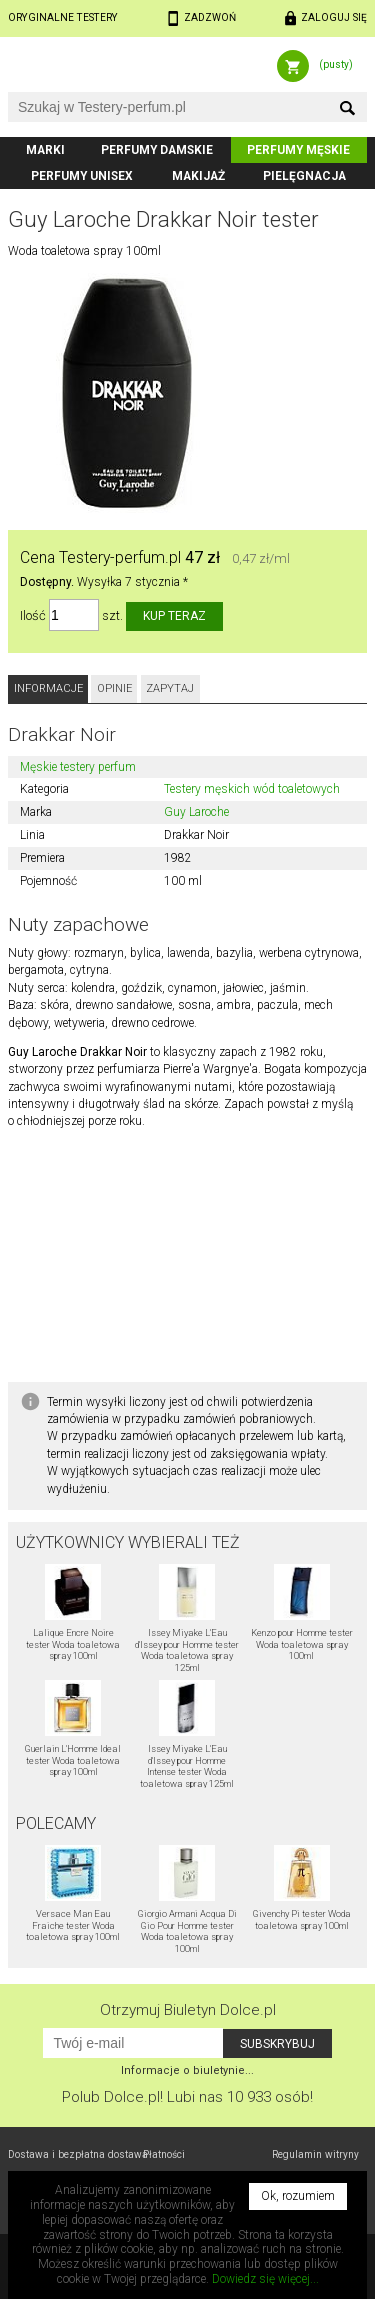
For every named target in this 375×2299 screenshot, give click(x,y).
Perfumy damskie (157, 150)
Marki (45, 150)
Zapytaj (170, 688)
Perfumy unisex (82, 176)
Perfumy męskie (298, 150)
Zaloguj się (334, 17)
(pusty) (336, 64)
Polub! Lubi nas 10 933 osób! (187, 2097)
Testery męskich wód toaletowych (252, 789)
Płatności (164, 2154)
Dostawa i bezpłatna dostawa (78, 2154)
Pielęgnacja (304, 176)
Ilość (33, 615)
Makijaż (198, 176)
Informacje (48, 688)
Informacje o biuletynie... (187, 2070)
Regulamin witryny (315, 2154)
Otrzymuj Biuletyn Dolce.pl (188, 2010)
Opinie (114, 688)
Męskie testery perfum (78, 767)
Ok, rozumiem (298, 2196)
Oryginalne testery (63, 17)
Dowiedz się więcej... (265, 2279)
